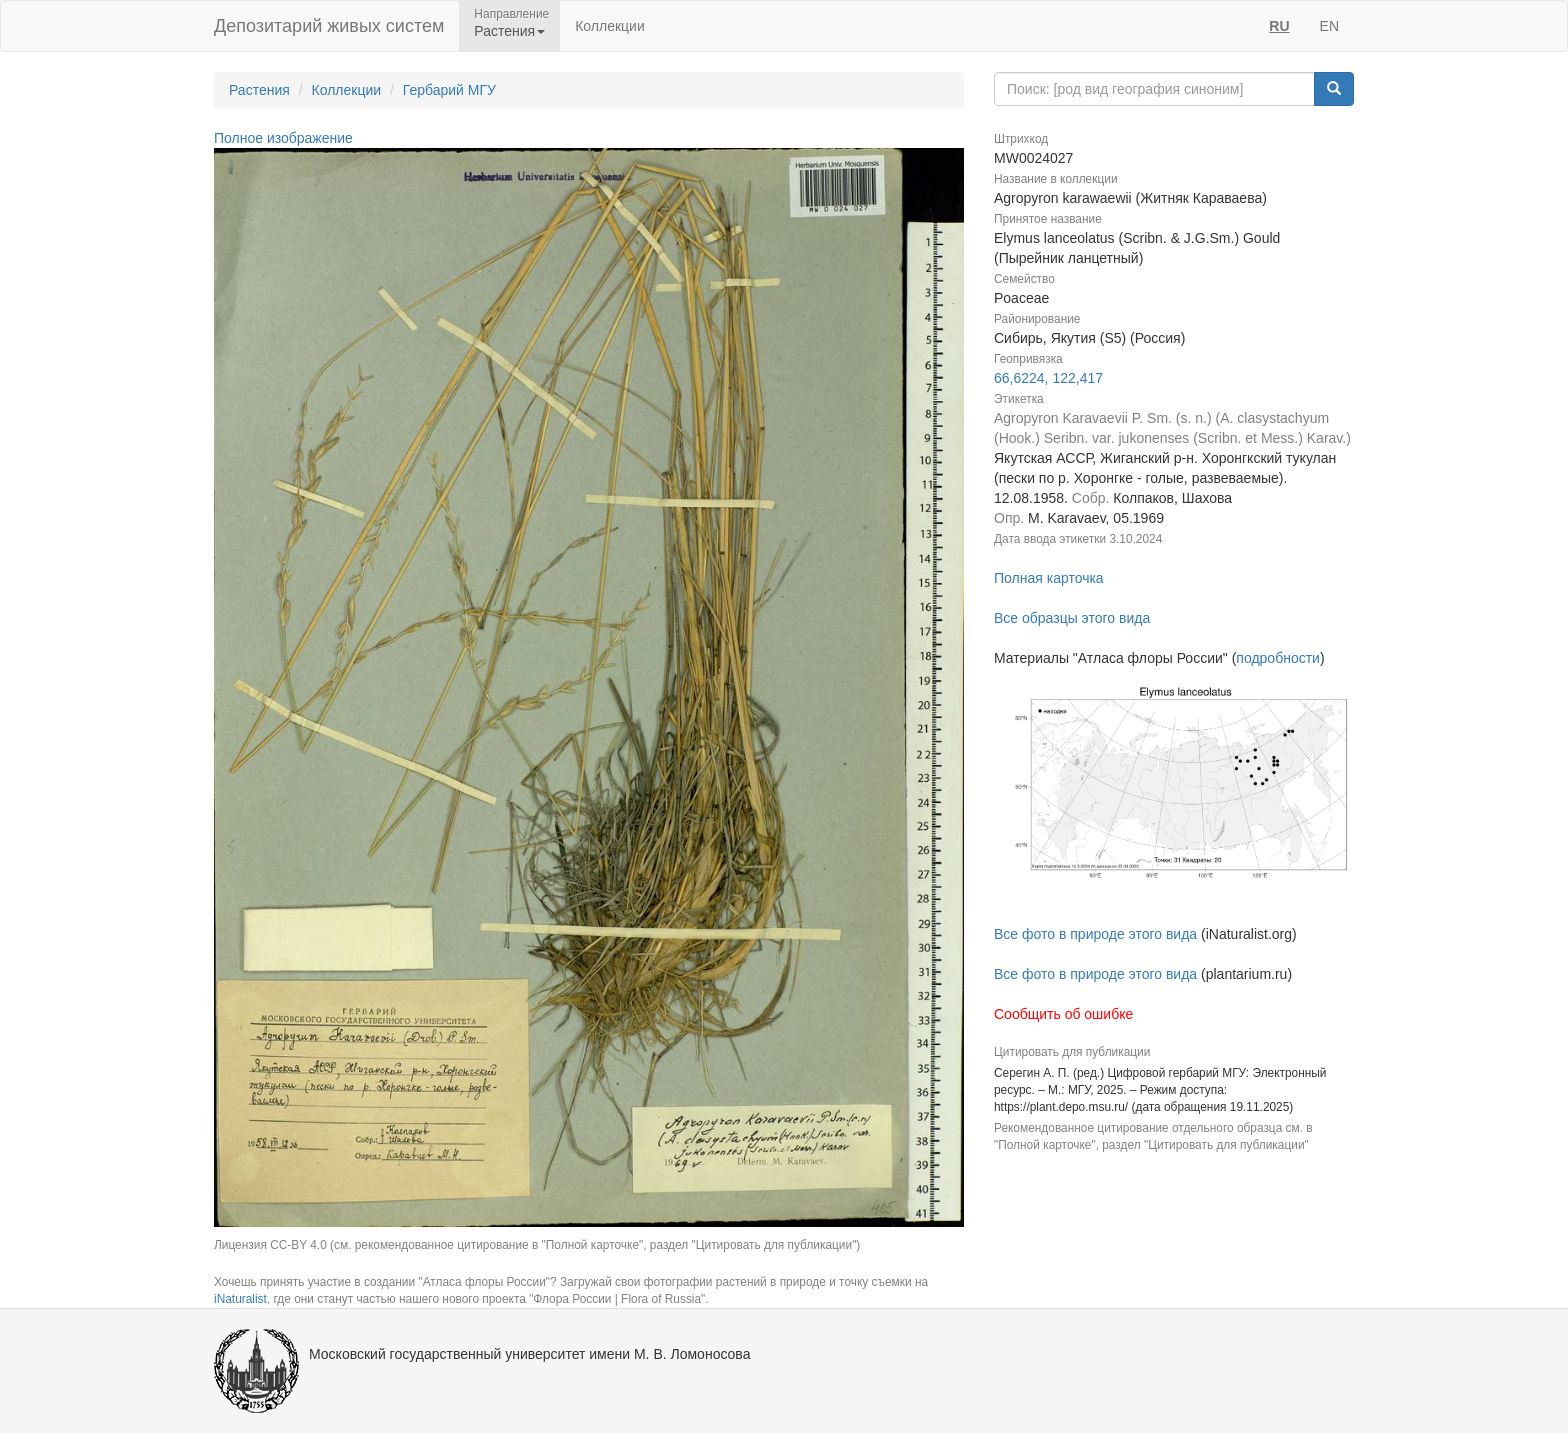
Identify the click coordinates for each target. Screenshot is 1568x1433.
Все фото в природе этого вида (1095, 934)
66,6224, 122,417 (1048, 378)
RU (1279, 26)
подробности (1278, 658)
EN (1329, 26)
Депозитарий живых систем (329, 26)
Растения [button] (509, 31)
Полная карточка (1049, 578)
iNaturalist (240, 1299)
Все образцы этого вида (1072, 618)
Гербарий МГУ (449, 90)
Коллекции (610, 26)
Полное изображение (283, 138)
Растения (259, 90)
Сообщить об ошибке (1063, 1014)
